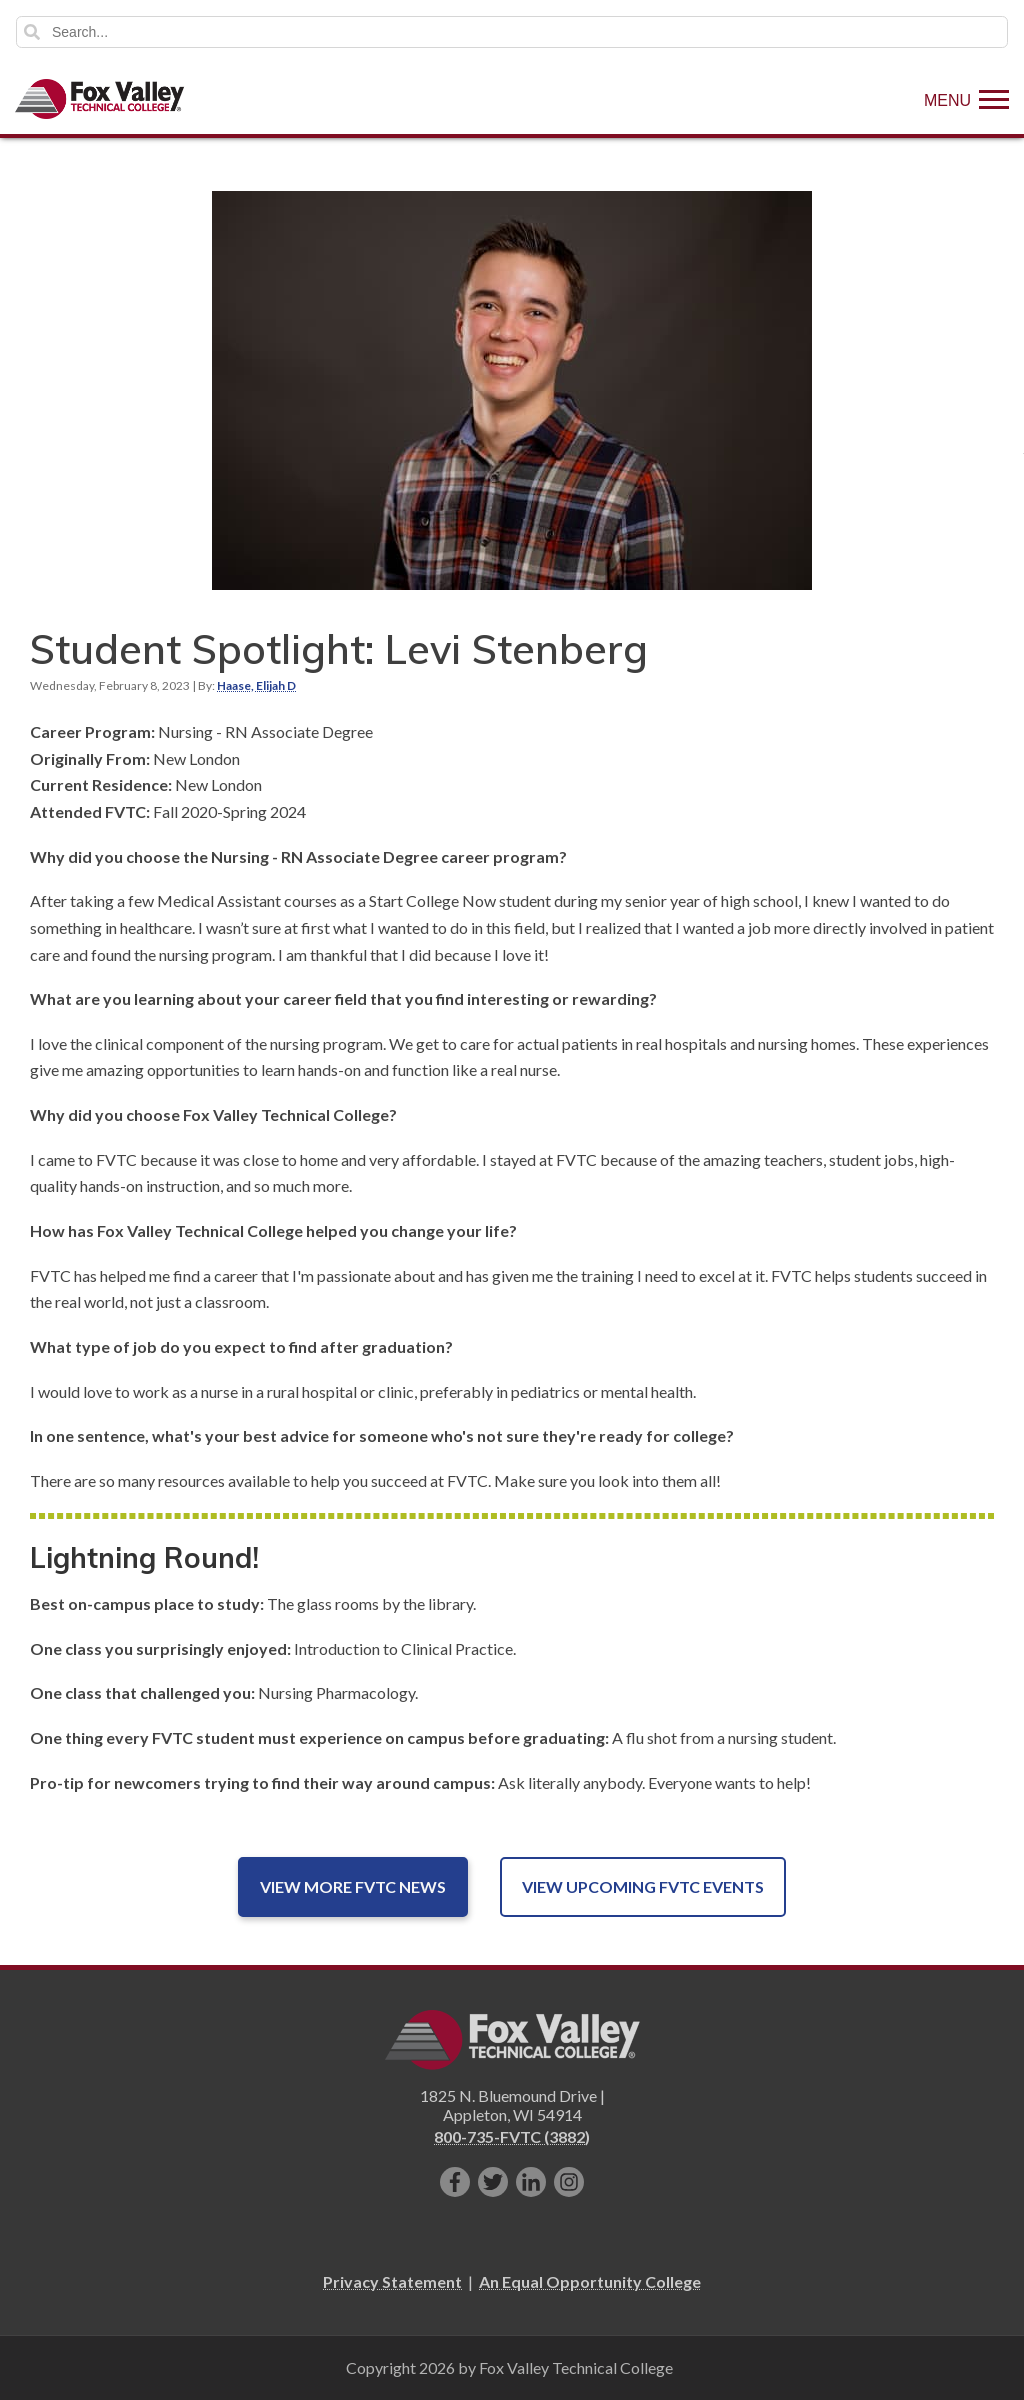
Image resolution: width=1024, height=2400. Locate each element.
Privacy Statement (392, 2281)
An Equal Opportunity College (590, 2281)
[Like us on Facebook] (455, 2182)
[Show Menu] (966, 99)
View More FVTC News (353, 1886)
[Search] (512, 32)
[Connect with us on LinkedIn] (531, 2182)
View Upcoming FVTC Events (643, 1886)
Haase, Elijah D (256, 685)
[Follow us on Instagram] (569, 2182)
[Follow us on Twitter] (493, 2182)
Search (32, 32)
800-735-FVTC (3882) (512, 2136)
